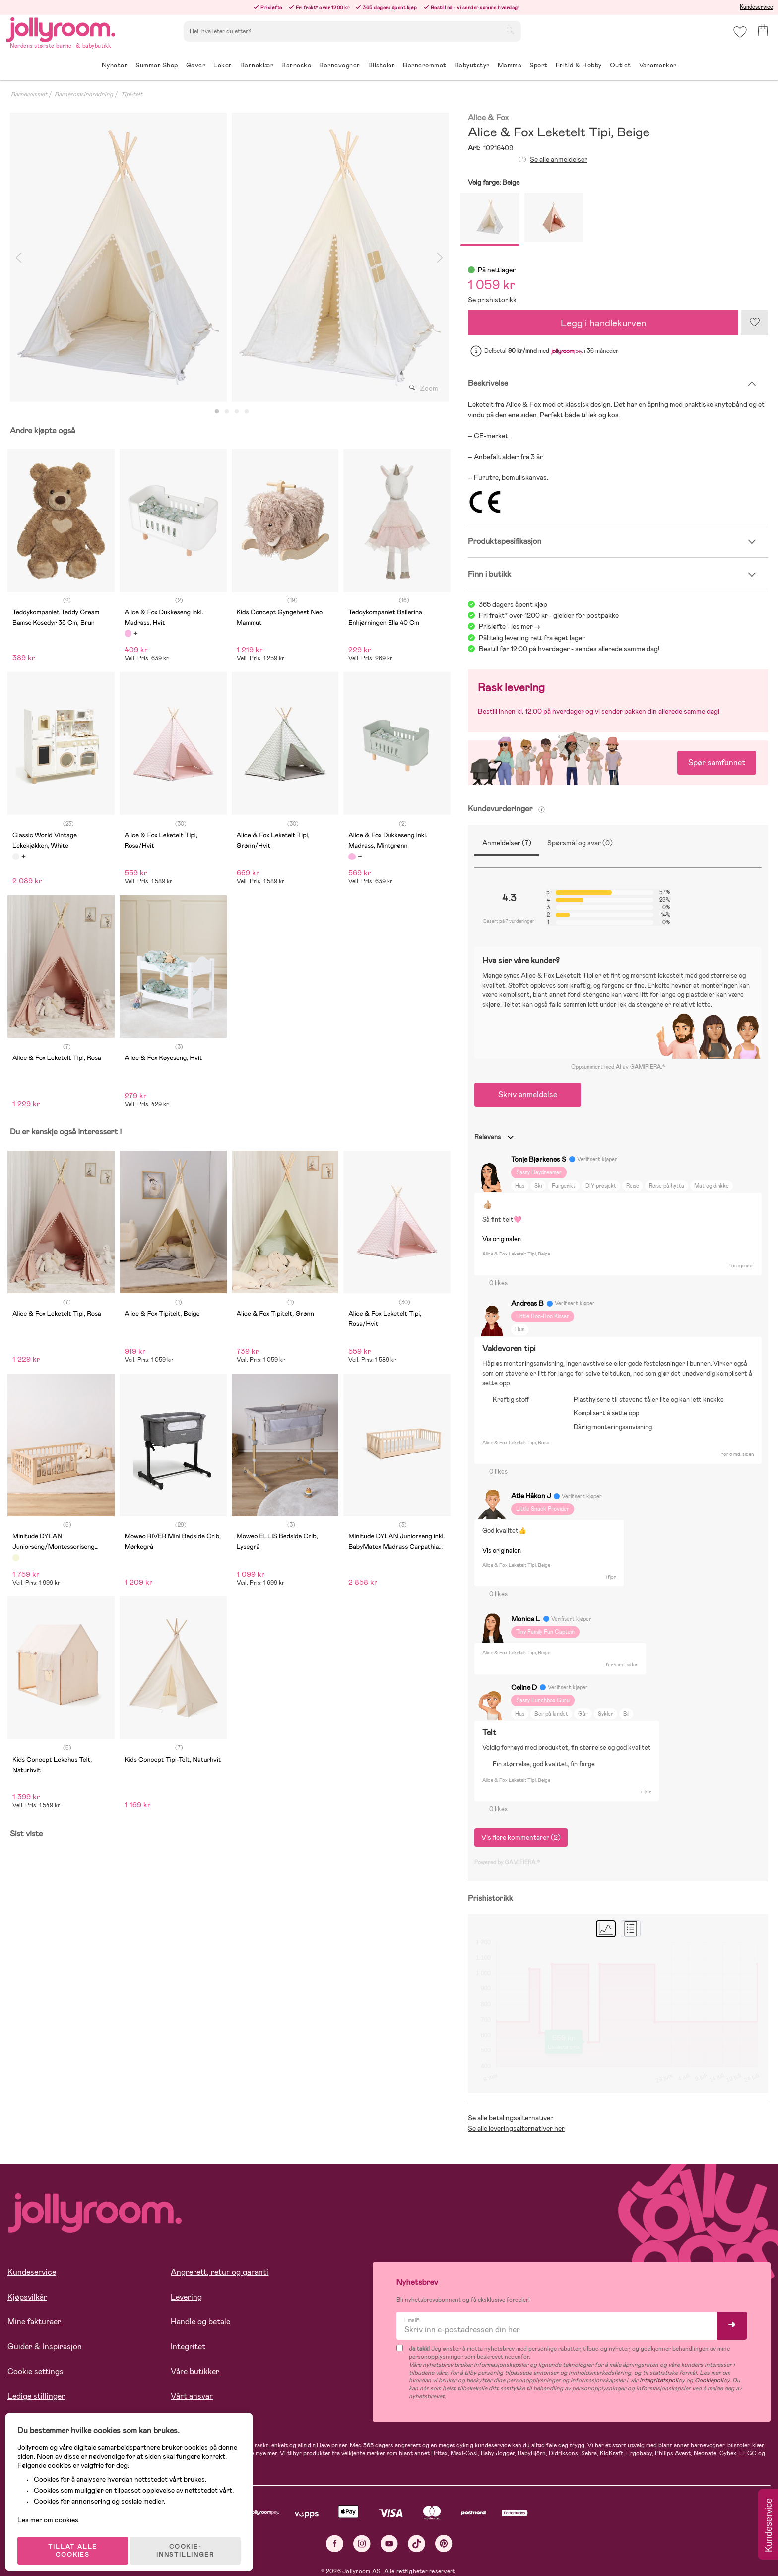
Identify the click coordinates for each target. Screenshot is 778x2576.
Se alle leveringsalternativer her (516, 2128)
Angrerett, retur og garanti (219, 2272)
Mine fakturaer (34, 2321)
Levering (186, 2297)
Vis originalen (501, 1239)
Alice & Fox (488, 118)
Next (439, 257)
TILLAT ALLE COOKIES (77, 2542)
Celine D (524, 1687)
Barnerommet (29, 94)
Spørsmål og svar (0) (580, 842)
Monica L (525, 1618)
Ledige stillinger (36, 2396)
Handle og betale (200, 2321)
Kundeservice (756, 6)
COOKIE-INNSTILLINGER (191, 2542)
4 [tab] (247, 412)
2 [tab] (227, 412)
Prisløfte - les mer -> (509, 626)
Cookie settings (35, 2371)
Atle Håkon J (531, 1495)
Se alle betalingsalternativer (510, 2118)
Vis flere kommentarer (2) (521, 1837)
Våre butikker (195, 2371)
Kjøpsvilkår (27, 2297)
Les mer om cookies (52, 2511)
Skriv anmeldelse (527, 1094)
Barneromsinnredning (84, 94)
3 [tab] (237, 412)
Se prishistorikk (492, 299)
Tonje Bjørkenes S (538, 1159)
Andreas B (527, 1303)
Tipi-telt (131, 94)
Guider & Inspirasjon (44, 2346)
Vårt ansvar (192, 2396)
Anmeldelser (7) (506, 842)
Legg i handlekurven (603, 323)
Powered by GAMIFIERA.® (507, 1862)
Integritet (188, 2346)
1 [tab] (217, 412)
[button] (739, 37)
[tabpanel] (118, 257)
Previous (18, 257)
